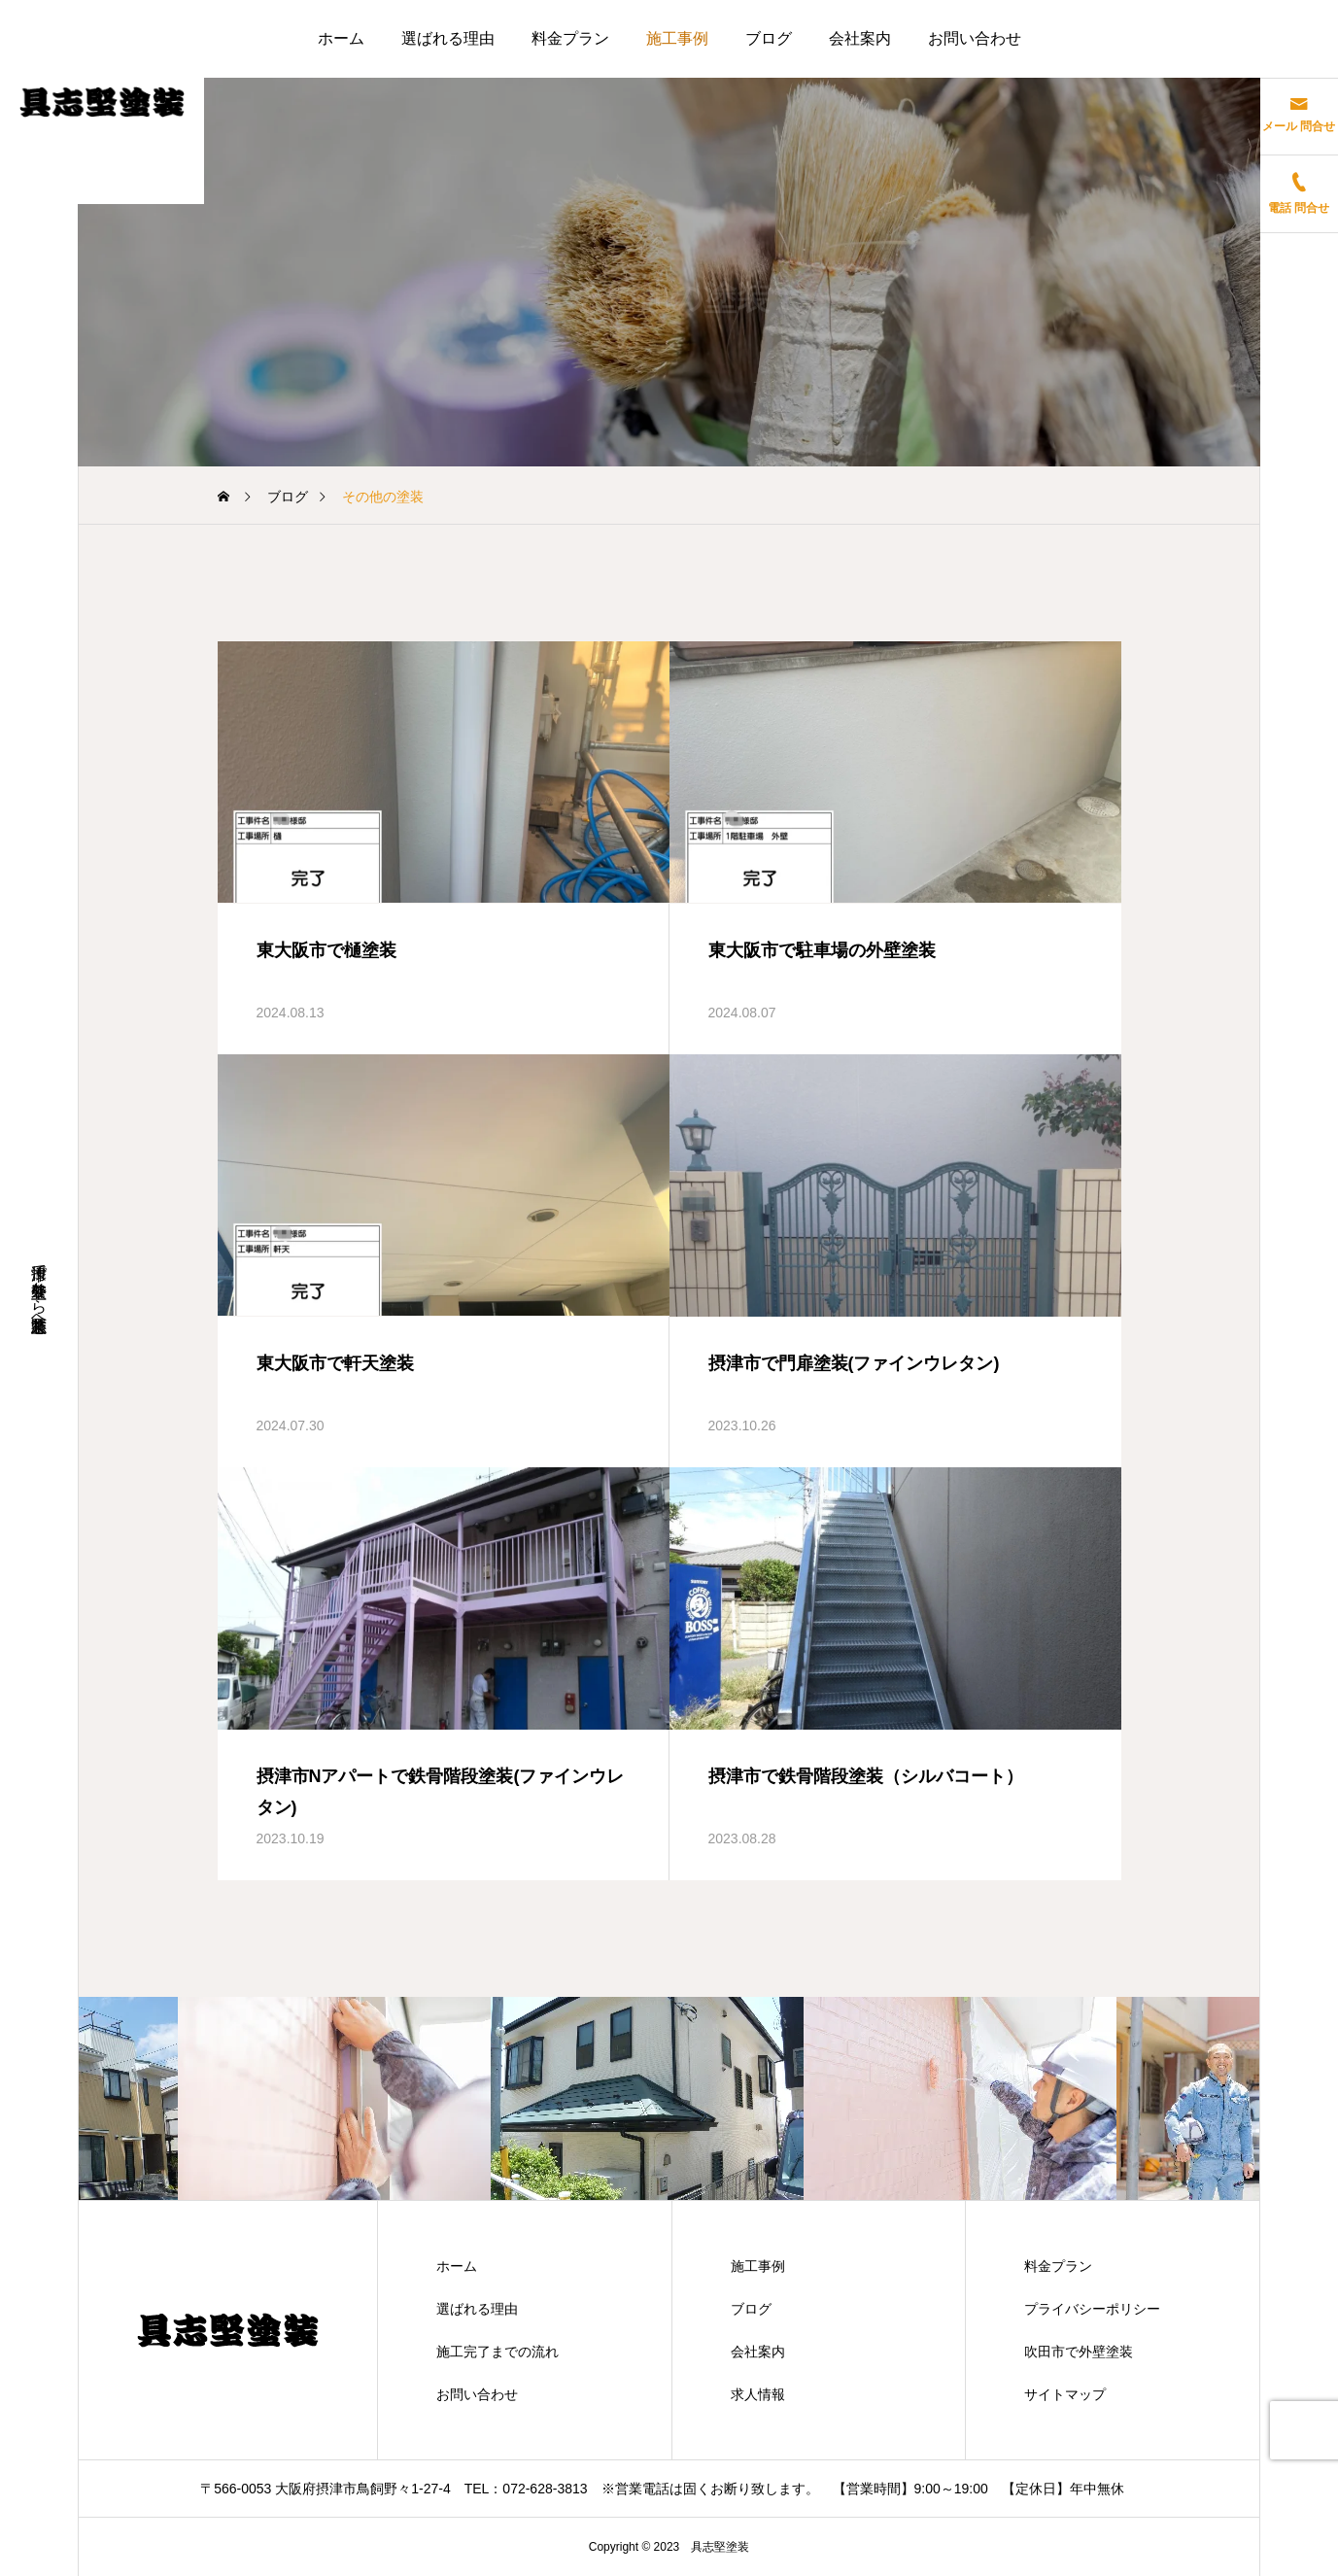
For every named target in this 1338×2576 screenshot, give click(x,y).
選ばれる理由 (448, 38)
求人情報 (758, 2394)
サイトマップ (1065, 2394)
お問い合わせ (974, 38)
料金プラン (570, 38)
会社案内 (860, 38)
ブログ (768, 38)
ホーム (341, 38)
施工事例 (677, 38)
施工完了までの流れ (497, 2351)
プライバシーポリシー (1092, 2309)
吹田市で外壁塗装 (1078, 2351)
